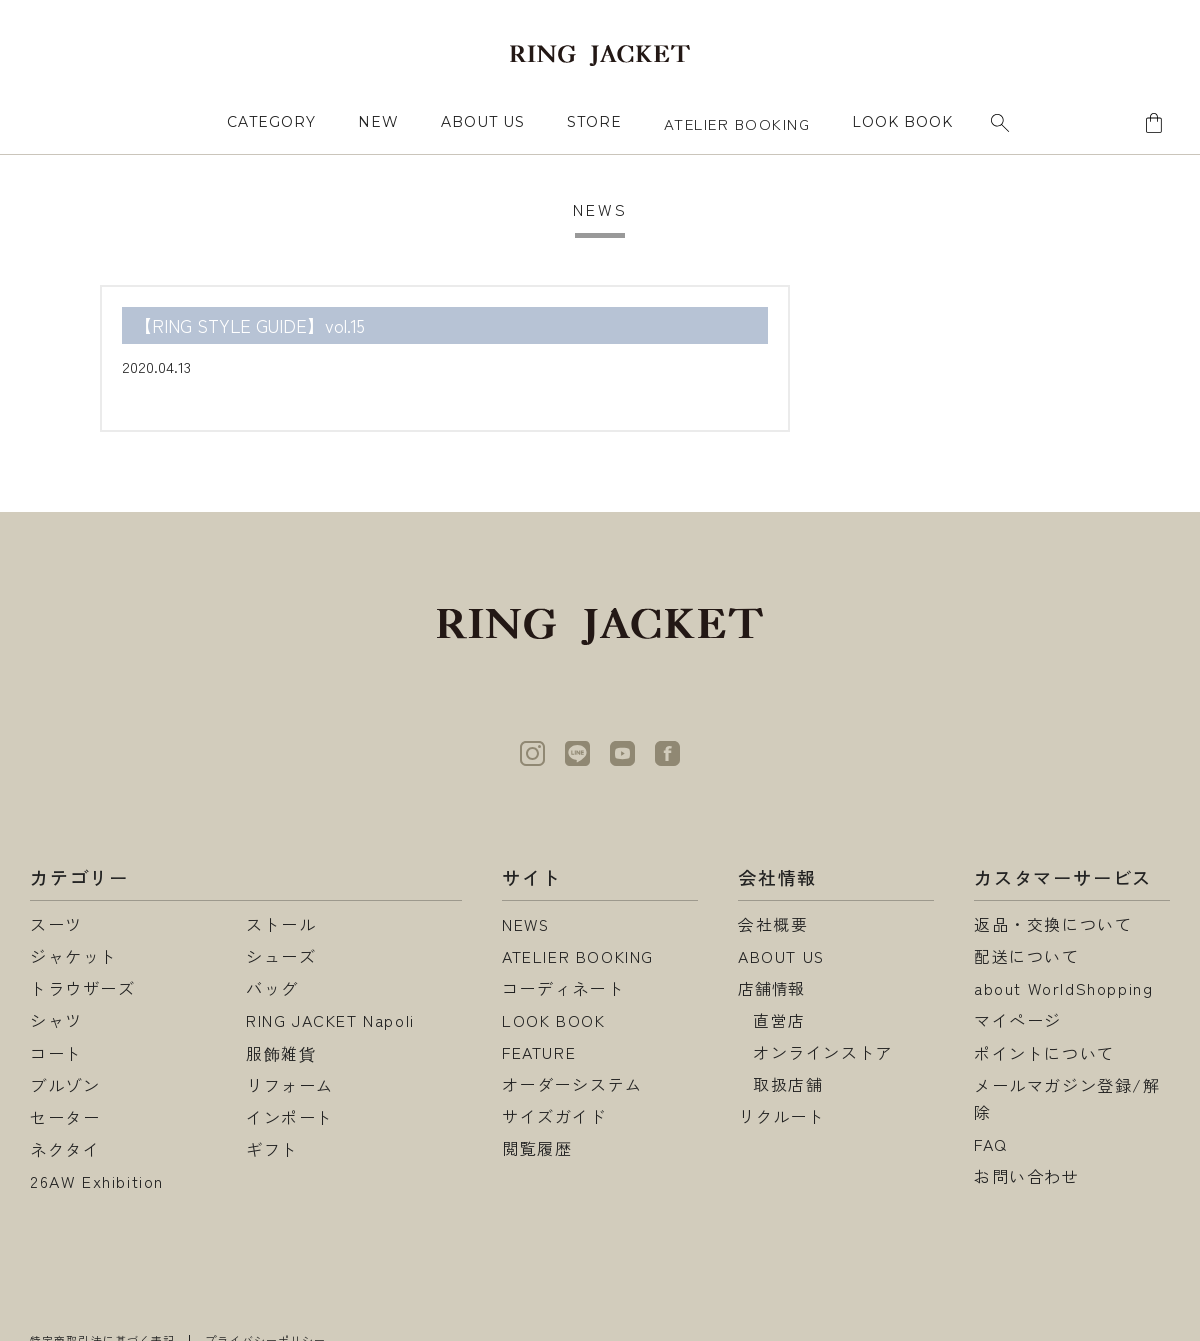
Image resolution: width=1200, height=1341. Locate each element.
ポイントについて (1044, 1053)
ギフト (272, 1149)
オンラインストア (823, 1053)
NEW (378, 122)
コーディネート (563, 988)
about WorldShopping (1063, 988)
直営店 (779, 1020)
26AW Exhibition (97, 1181)
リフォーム (290, 1085)
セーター (65, 1117)
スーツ (56, 924)
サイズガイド (555, 1117)
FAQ (991, 1144)
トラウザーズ (83, 988)
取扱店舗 (788, 1085)
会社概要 (773, 924)
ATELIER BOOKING (737, 123)
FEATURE (539, 1053)
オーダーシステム (572, 1085)
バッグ (272, 988)
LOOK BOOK (553, 1020)
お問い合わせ (1027, 1176)
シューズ (281, 956)
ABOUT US (483, 122)
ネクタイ (65, 1149)
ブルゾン (65, 1085)
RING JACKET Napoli (330, 1020)
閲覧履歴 (537, 1149)
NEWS (526, 924)
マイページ (1018, 1020)
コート (56, 1053)
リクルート (782, 1117)
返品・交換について (1053, 924)
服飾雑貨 (281, 1053)
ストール (281, 924)
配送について (1027, 956)
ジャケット (74, 956)
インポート (290, 1117)
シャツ (56, 1020)
